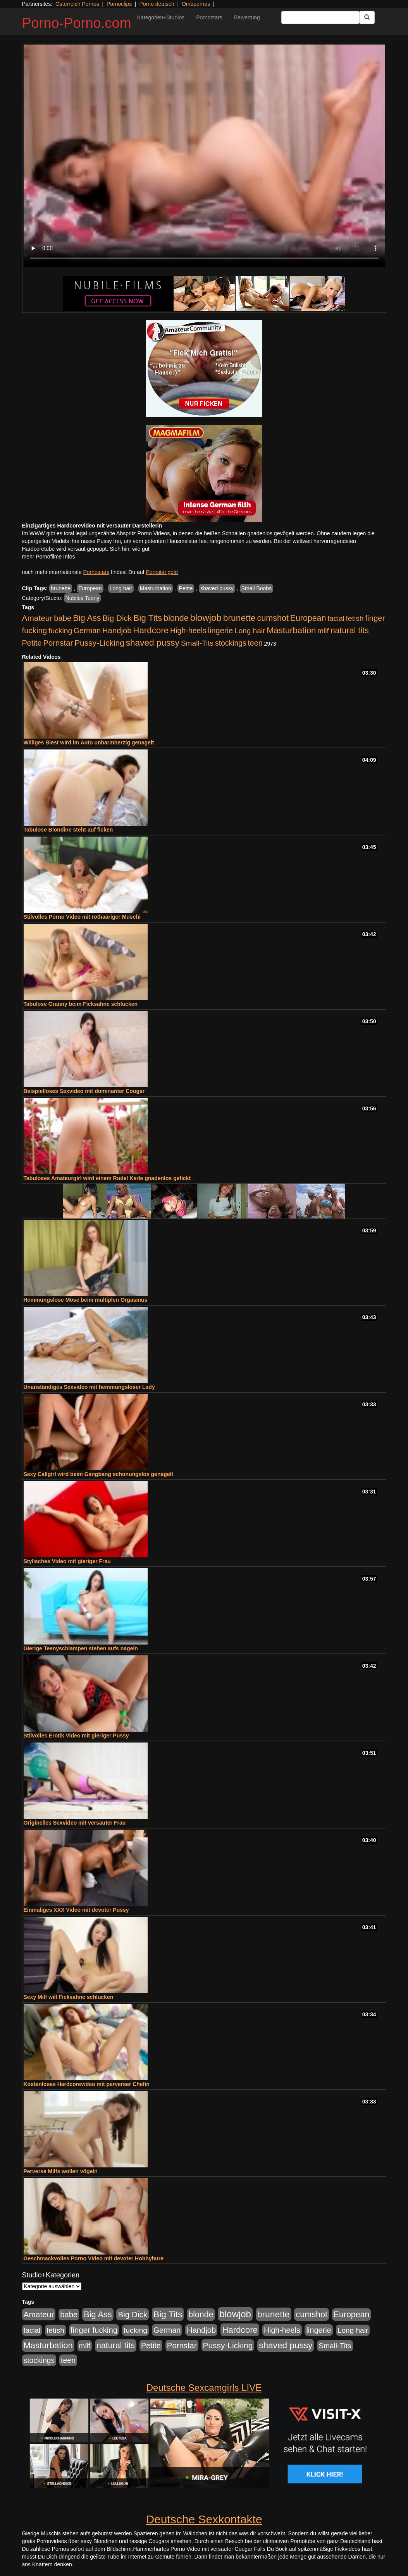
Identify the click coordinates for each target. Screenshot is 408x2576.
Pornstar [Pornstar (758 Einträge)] (58, 643)
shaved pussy (217, 588)
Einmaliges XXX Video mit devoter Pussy (76, 1910)
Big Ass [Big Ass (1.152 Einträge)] (87, 618)
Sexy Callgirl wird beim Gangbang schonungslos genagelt (99, 1474)
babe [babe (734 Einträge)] (62, 618)
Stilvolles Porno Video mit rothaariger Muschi (82, 917)
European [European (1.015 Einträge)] (308, 618)
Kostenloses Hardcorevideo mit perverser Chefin (87, 2084)
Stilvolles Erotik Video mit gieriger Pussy (76, 1735)
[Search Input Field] (320, 17)
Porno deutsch (156, 4)
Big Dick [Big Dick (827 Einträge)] (117, 617)
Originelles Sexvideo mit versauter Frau (75, 1823)
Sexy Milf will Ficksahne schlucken (69, 1997)
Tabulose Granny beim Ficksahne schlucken (81, 1004)
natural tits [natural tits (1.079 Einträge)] (350, 630)
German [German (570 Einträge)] (87, 630)
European (90, 588)
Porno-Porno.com (76, 23)
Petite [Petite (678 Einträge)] (32, 643)
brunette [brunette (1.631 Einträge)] (239, 618)
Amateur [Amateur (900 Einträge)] (37, 617)
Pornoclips (119, 4)
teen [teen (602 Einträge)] (255, 643)
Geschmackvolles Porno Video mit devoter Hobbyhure (94, 2258)
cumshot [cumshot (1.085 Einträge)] (272, 618)
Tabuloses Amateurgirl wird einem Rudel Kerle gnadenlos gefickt (107, 1178)
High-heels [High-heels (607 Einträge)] (188, 630)
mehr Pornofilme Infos (48, 556)
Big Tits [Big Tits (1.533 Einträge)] (147, 618)
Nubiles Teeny (82, 598)
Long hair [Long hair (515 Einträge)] (249, 631)
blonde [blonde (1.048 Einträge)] (176, 618)
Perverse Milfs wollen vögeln (61, 2171)
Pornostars (209, 17)
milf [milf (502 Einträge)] (323, 631)
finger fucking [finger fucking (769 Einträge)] (94, 2330)
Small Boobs (256, 588)
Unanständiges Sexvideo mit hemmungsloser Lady (89, 1387)
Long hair (121, 588)
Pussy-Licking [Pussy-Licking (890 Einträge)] (99, 642)
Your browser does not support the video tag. (204, 156)
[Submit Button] (367, 17)
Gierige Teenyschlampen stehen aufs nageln (81, 1648)
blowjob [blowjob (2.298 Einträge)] (205, 617)
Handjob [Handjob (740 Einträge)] (116, 630)
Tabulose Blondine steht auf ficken (68, 830)
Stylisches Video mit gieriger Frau (67, 1561)
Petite (186, 588)
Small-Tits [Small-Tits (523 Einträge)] (197, 643)
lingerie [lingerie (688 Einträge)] (220, 630)
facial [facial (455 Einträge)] (335, 618)
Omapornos (196, 4)
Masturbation (155, 588)
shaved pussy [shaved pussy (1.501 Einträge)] (152, 643)
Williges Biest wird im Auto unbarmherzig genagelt (89, 742)
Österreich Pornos (77, 4)
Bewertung (247, 17)
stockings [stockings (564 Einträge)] (230, 643)
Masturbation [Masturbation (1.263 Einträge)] (291, 630)
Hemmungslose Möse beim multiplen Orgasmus (86, 1300)
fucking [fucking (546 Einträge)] (60, 631)
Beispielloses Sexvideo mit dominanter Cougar (84, 1091)
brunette (61, 588)
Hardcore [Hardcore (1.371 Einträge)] (151, 630)
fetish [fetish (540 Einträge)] (355, 618)
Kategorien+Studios (161, 17)
